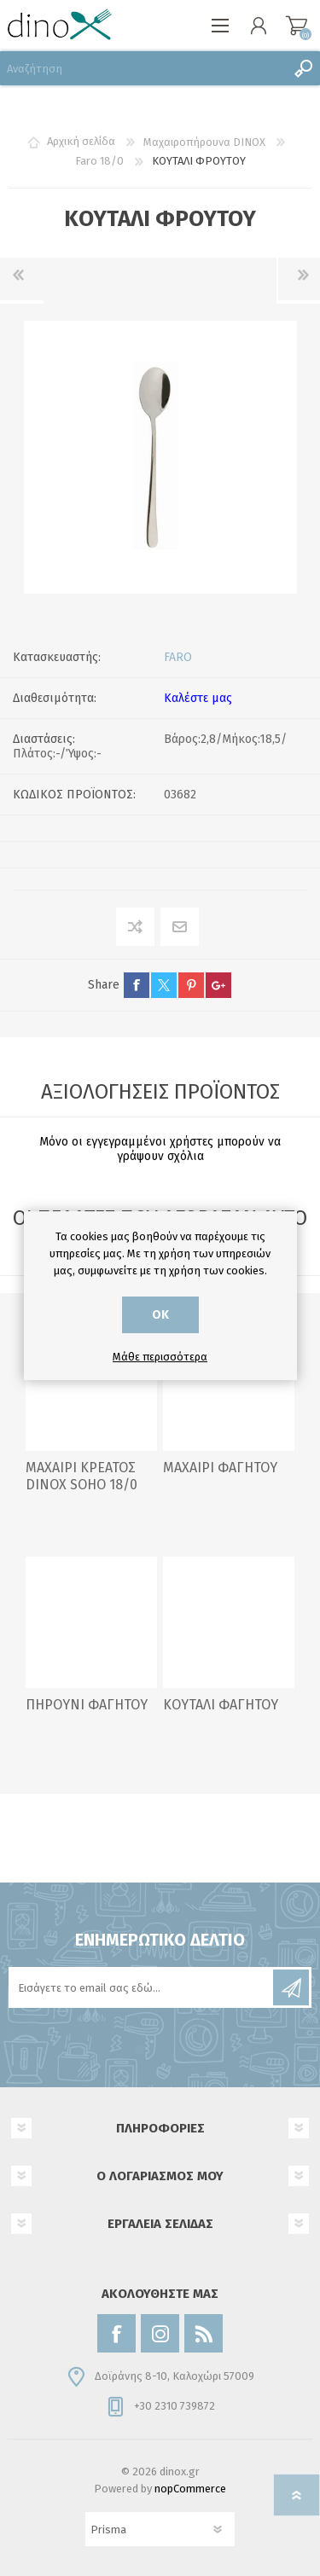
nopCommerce (190, 2488)
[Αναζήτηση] (143, 68)
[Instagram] (160, 2333)
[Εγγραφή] (142, 1987)
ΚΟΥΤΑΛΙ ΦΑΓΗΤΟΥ (220, 1705)
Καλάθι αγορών (296, 25)
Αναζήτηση (303, 68)
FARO (178, 657)
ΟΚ (160, 1315)
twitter (164, 985)
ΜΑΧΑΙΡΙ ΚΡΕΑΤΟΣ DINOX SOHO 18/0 (81, 1476)
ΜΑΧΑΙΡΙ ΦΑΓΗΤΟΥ (220, 1467)
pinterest (191, 985)
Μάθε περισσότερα (160, 1356)
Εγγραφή (291, 1987)
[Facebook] (116, 2333)
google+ (218, 985)
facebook (136, 985)
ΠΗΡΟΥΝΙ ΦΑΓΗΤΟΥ (87, 1705)
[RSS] (203, 2333)
